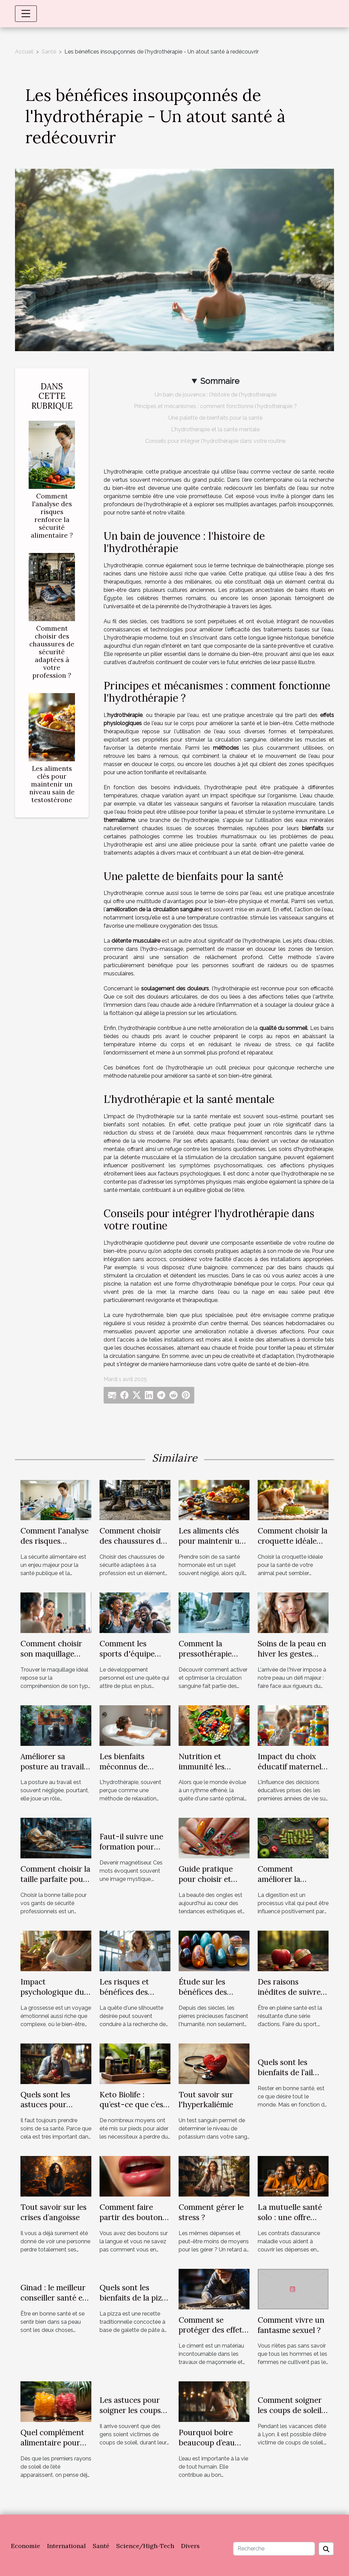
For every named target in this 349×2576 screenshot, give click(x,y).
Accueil (24, 51)
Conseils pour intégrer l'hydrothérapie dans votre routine (215, 441)
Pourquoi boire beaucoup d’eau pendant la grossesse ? (207, 2447)
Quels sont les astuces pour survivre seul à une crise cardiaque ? (54, 2110)
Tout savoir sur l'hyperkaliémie (206, 2100)
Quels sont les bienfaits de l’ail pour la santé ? (285, 2072)
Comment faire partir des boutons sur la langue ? (133, 2217)
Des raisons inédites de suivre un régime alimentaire (289, 1997)
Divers (190, 2546)
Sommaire (219, 381)
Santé (49, 51)
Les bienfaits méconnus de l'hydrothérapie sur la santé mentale (134, 1771)
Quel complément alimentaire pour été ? (52, 2442)
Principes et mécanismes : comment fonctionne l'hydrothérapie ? (215, 406)
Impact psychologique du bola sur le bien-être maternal (54, 1997)
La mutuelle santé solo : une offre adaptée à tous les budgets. (290, 2222)
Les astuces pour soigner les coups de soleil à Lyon (130, 2410)
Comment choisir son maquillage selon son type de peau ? (51, 1658)
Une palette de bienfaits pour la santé (215, 418)
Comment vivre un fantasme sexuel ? (291, 2325)
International (66, 2546)
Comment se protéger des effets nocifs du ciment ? (212, 2330)
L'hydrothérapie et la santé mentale (215, 429)
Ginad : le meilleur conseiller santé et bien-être (53, 2297)
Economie (25, 2546)
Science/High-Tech (145, 2546)
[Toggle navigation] (26, 13)
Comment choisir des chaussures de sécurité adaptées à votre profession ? (51, 651)
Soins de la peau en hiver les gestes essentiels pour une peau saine (292, 1658)
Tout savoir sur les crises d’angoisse (53, 2212)
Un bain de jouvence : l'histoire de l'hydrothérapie (215, 394)
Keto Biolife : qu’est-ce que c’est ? (133, 2105)
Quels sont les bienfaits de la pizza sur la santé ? (135, 2297)
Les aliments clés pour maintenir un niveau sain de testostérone (52, 784)
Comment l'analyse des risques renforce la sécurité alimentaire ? (52, 515)
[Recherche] (274, 2549)
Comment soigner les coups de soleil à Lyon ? (293, 2410)
